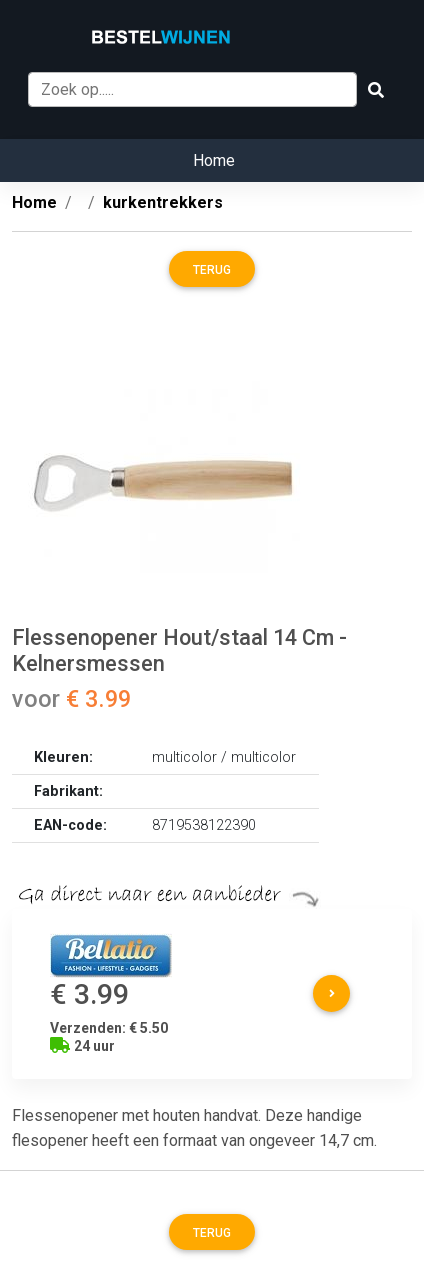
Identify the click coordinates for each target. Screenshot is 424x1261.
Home (214, 160)
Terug (212, 270)
